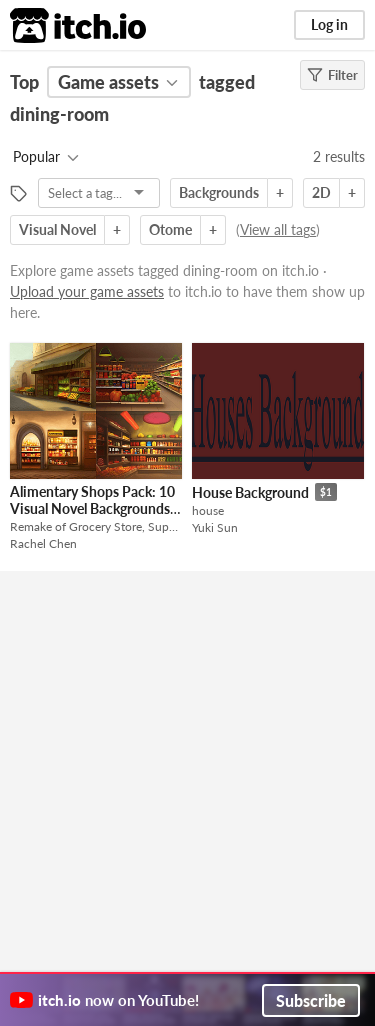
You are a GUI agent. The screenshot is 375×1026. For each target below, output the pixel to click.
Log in (329, 24)
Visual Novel (57, 229)
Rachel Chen (43, 543)
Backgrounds (219, 192)
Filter (332, 75)
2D (321, 192)
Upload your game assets (87, 291)
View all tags (278, 229)
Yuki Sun (215, 527)
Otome (170, 229)
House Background (250, 492)
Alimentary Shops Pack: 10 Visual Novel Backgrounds (92, 500)
